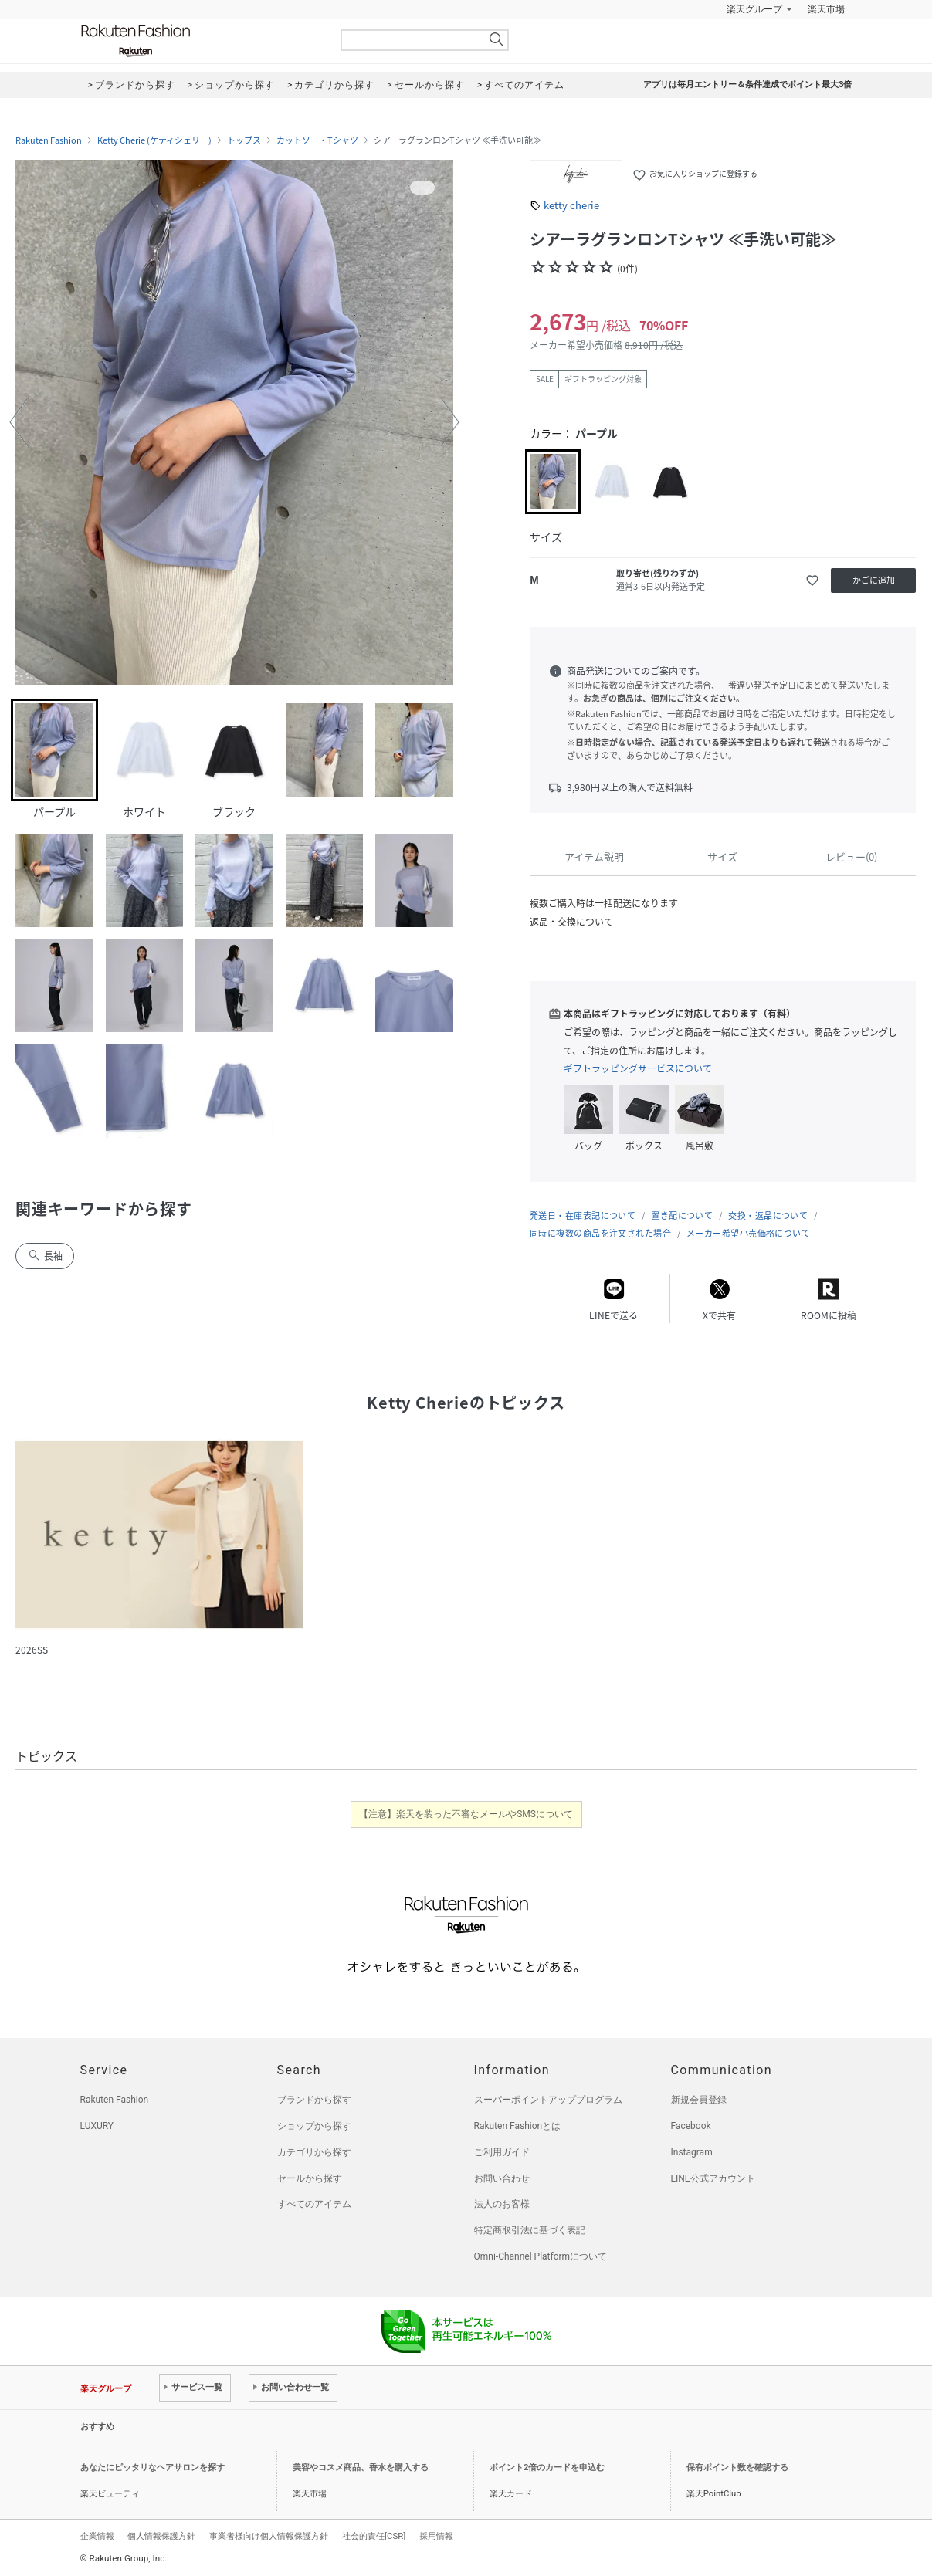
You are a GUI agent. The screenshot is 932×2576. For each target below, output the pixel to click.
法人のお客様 (502, 2204)
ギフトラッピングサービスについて (638, 1068)
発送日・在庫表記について (582, 1215)
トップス (244, 140)
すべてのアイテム (314, 2204)
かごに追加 (873, 580)
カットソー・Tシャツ (317, 140)
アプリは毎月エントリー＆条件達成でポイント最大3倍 (747, 85)
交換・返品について (768, 1215)
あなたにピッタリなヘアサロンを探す (152, 2468)
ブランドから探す (314, 2099)
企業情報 (97, 2535)
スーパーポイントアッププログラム (548, 2099)
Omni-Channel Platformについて (541, 2256)
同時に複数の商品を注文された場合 (600, 1233)
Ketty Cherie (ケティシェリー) (154, 140)
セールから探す (309, 2178)
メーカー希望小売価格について (748, 1233)
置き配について (682, 1215)
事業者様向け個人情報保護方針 (268, 2535)
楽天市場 (826, 9)
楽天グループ (754, 9)
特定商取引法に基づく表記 (529, 2230)
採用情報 (436, 2535)
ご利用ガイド (502, 2152)
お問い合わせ (502, 2178)
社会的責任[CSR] (373, 2535)
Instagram (692, 2152)
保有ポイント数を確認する (737, 2468)
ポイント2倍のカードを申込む (547, 2468)
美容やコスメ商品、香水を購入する (361, 2468)
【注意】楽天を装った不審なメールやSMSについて (466, 1814)
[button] (18, 422)
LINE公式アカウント (713, 2178)
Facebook (691, 2126)
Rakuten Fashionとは (517, 2126)
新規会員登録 (699, 2099)
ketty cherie (571, 205)
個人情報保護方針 (161, 2535)
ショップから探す (314, 2126)
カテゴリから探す (314, 2152)
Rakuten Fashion (200, 40)
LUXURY (97, 2126)
